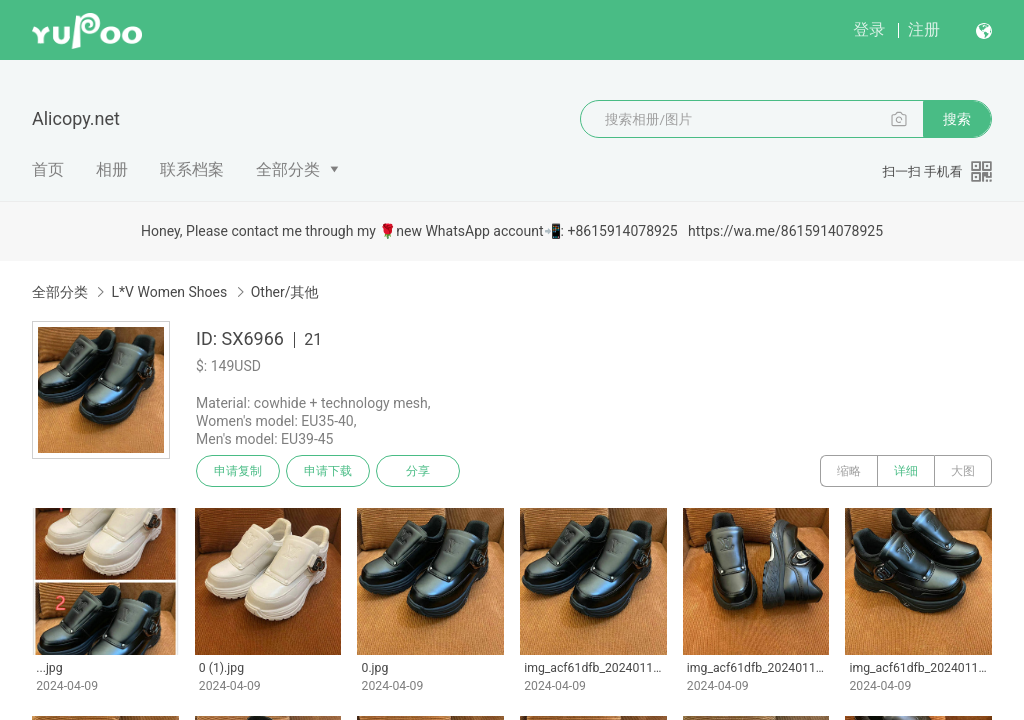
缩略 (849, 471)
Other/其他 (285, 292)
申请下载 (328, 471)
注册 (924, 29)
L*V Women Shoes (169, 292)
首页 (48, 169)
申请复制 (238, 471)
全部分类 (288, 169)
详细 (906, 471)
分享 (418, 471)
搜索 (957, 119)
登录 (869, 29)
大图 (963, 471)
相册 (112, 169)
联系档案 (192, 169)
